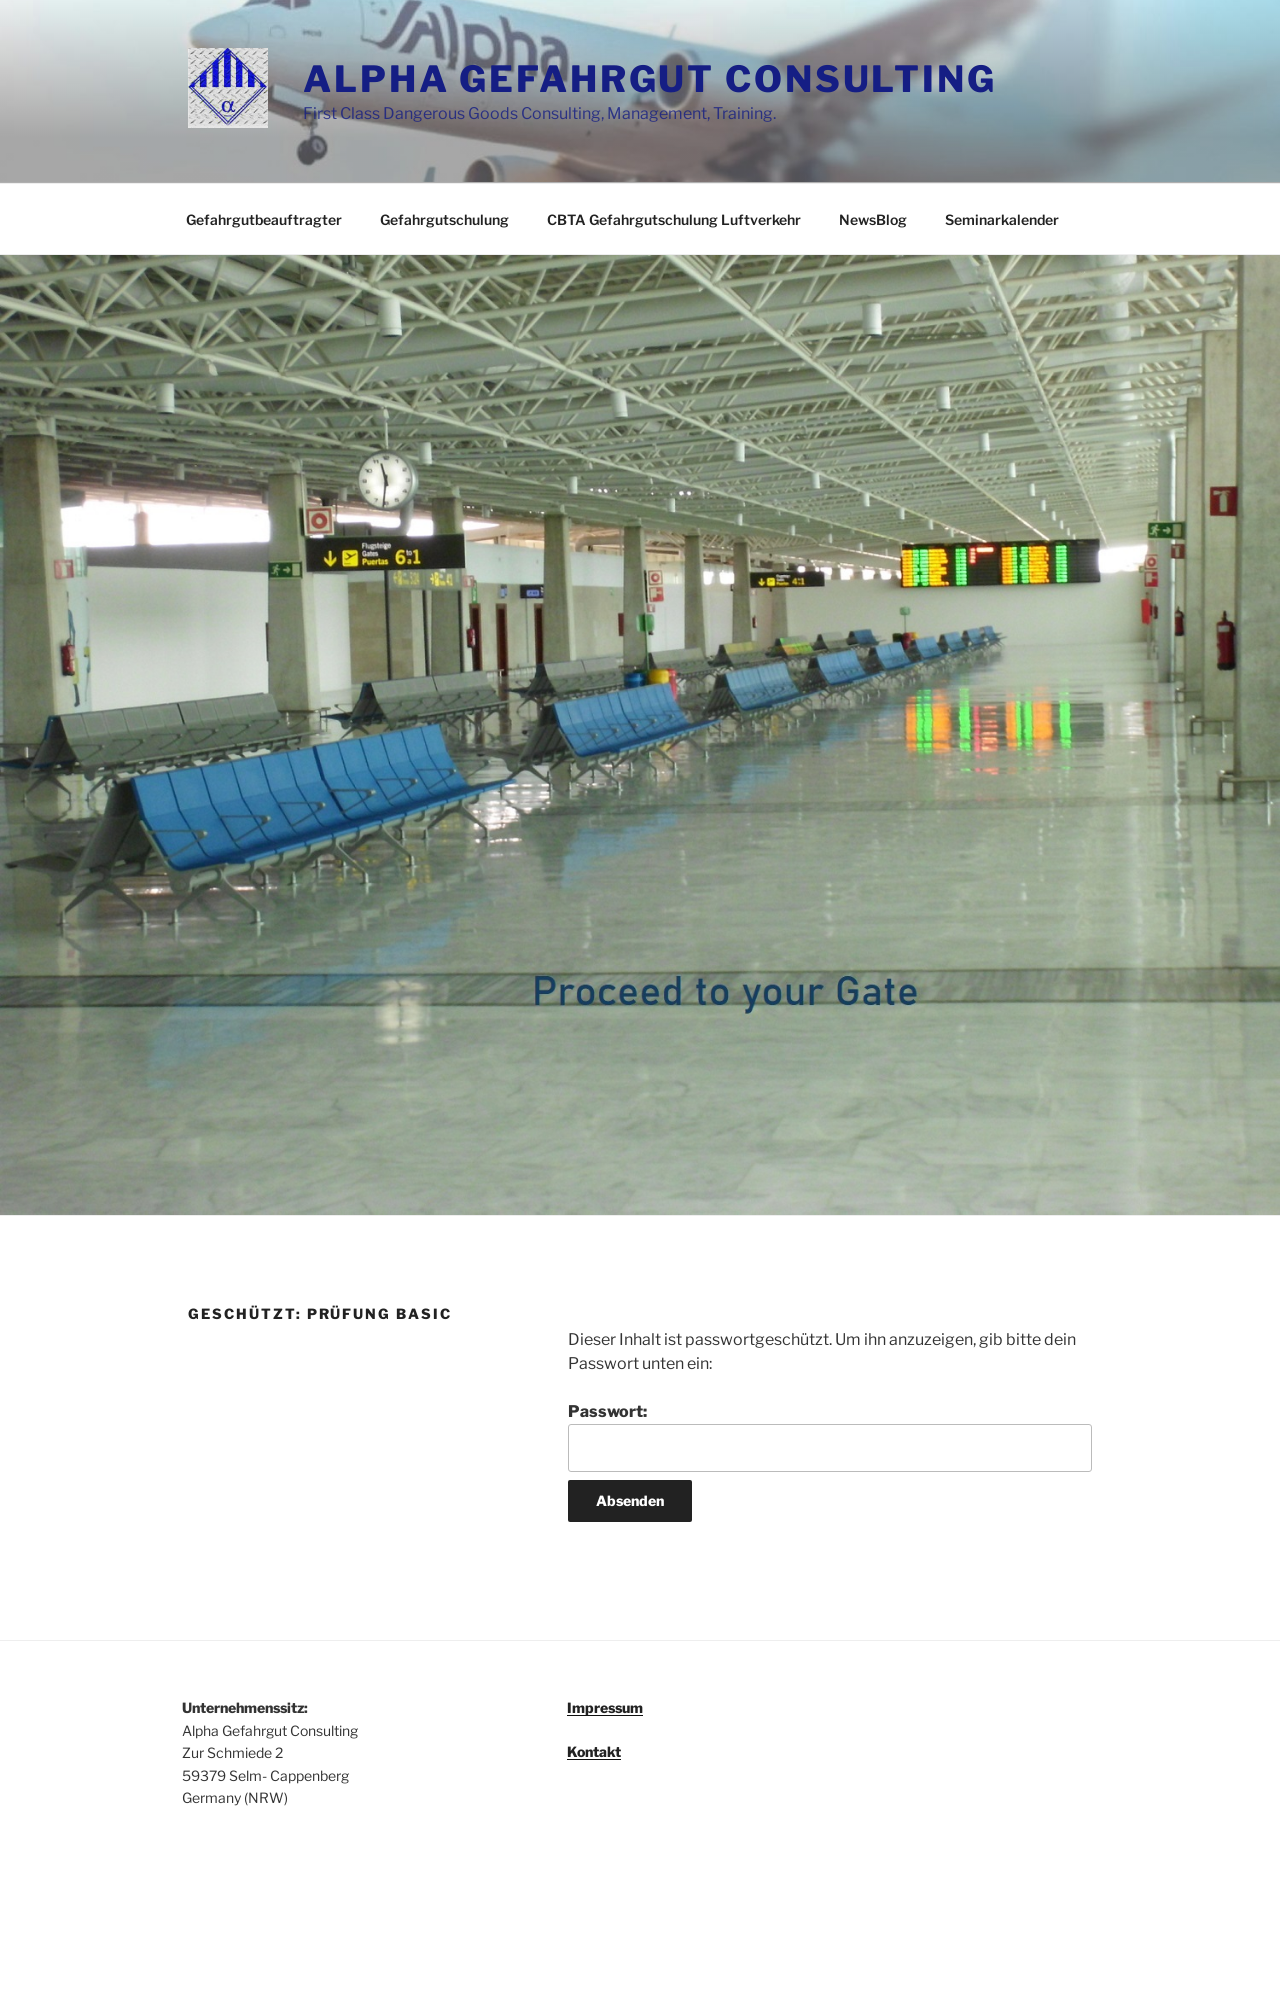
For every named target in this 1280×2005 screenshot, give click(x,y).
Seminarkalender (1002, 219)
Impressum (605, 1707)
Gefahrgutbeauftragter (264, 219)
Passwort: (830, 1437)
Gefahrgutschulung (444, 219)
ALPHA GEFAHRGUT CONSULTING (650, 79)
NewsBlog (873, 219)
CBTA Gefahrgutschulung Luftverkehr (674, 219)
